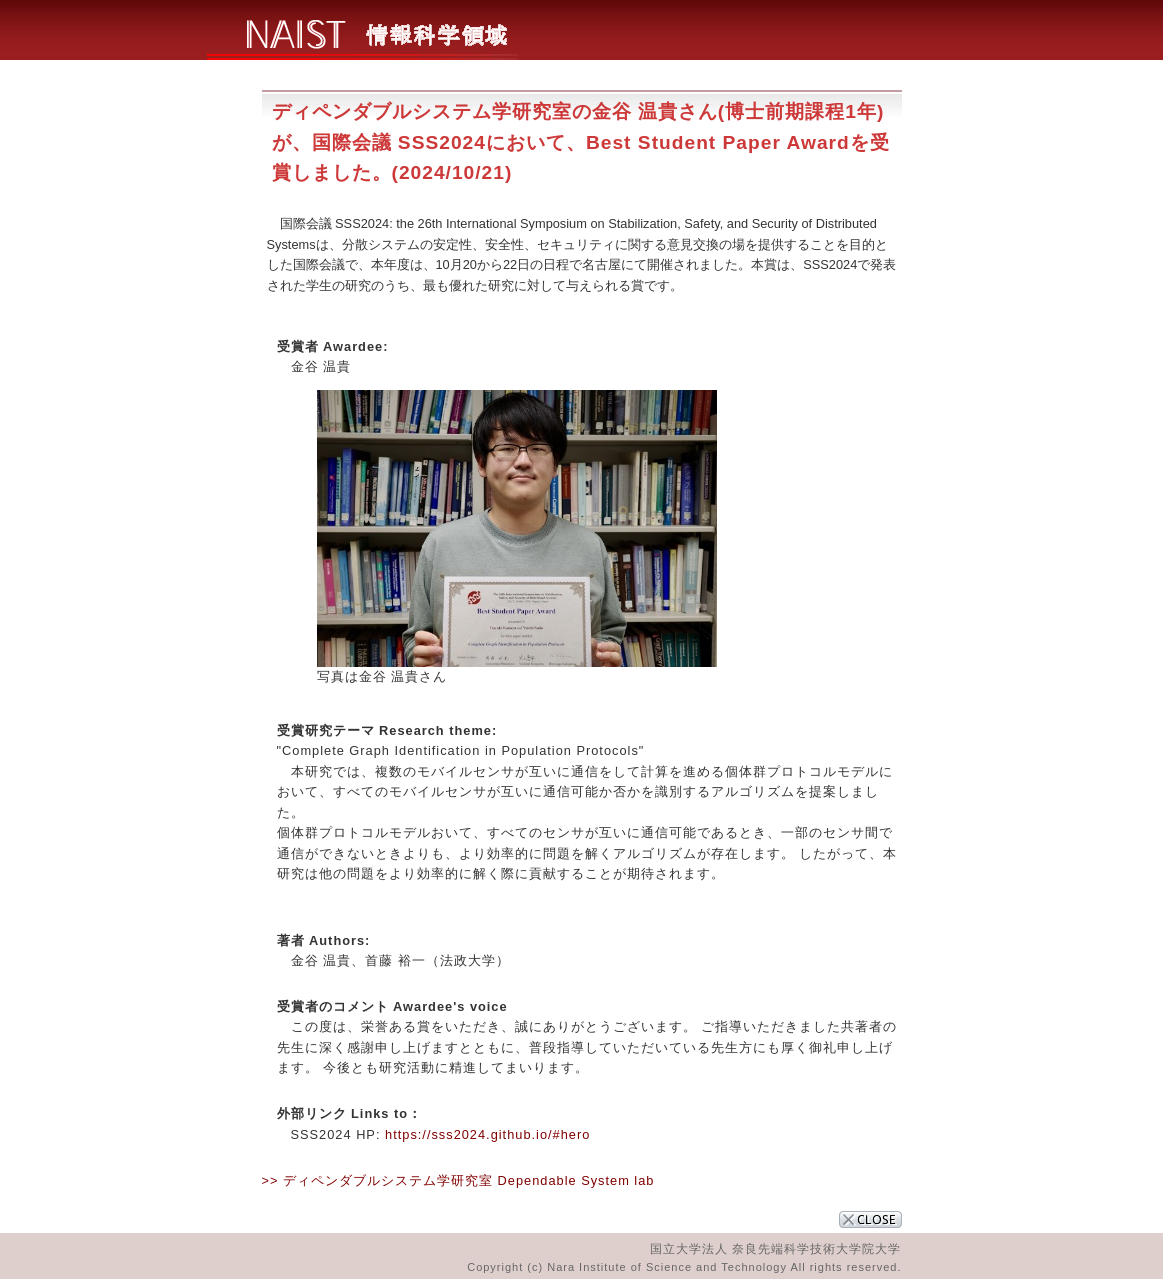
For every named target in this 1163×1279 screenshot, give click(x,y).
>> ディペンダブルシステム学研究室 (378, 1180)
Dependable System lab (576, 1180)
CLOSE (870, 1219)
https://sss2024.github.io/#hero (487, 1134)
